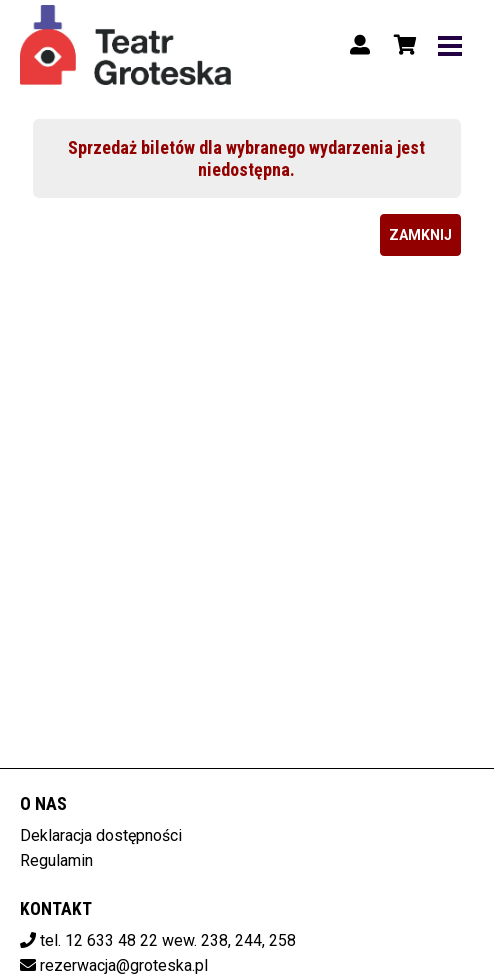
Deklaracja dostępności (101, 835)
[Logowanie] (360, 45)
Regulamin (56, 860)
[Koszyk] (402, 45)
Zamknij (420, 235)
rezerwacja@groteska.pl (124, 965)
